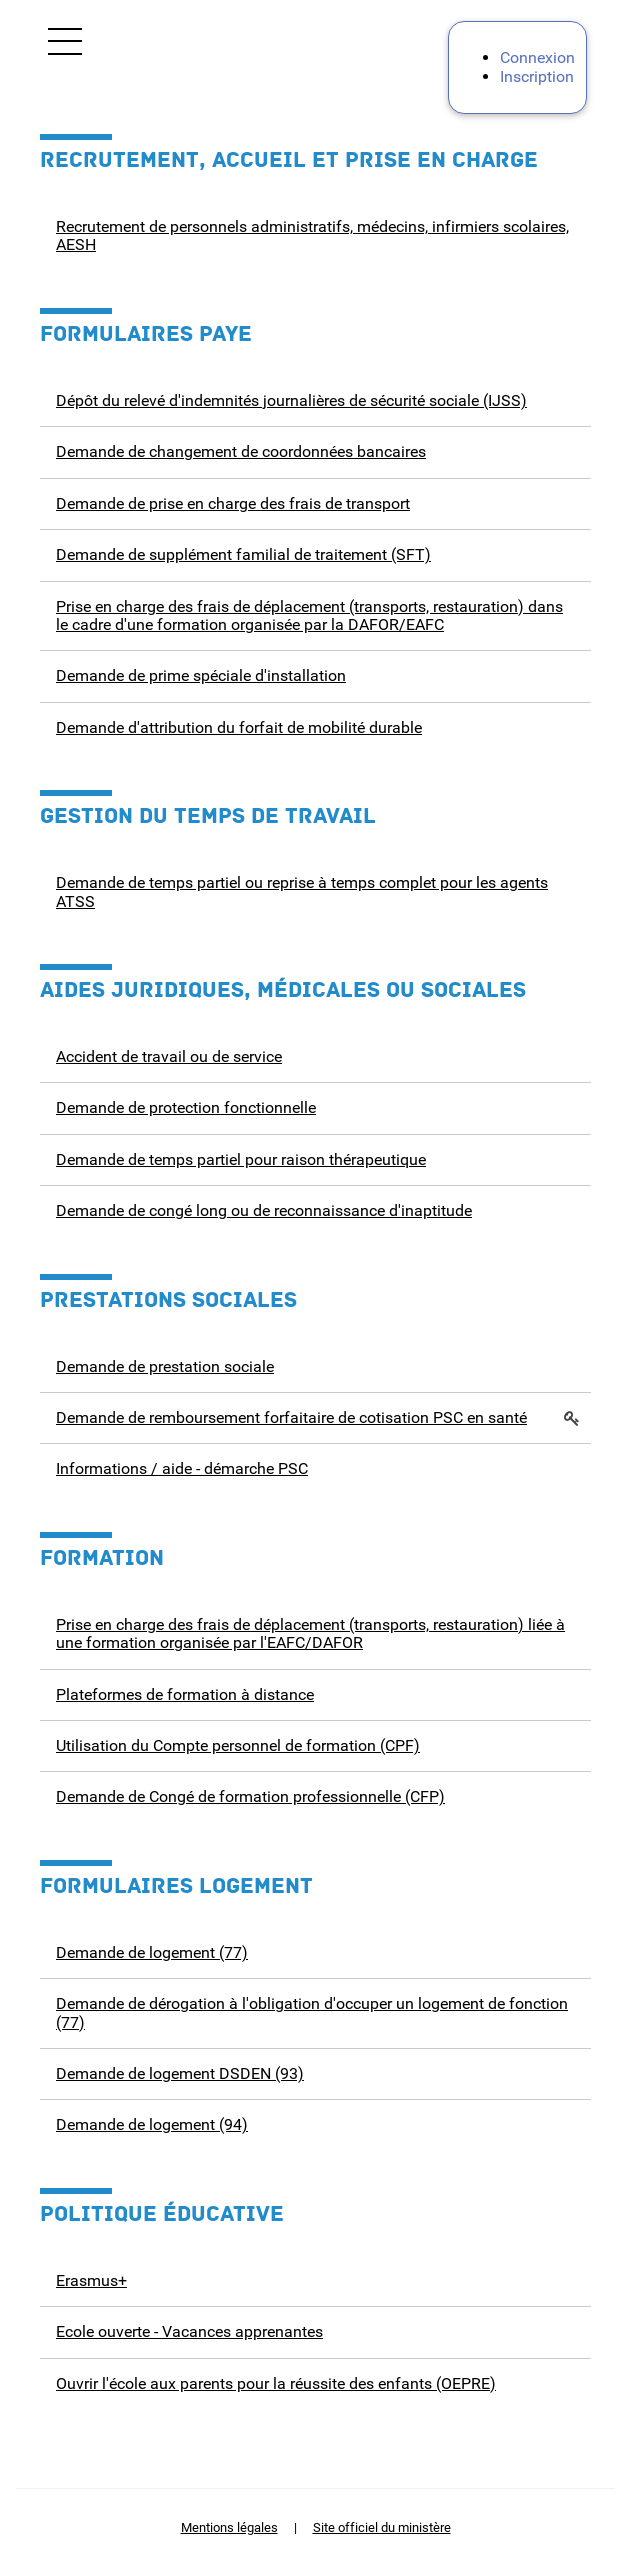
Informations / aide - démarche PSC (182, 1468)
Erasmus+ (91, 2280)
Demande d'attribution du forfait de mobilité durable (239, 727)
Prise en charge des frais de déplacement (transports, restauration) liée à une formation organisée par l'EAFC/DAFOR (310, 1633)
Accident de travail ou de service (169, 1056)
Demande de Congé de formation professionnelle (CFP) (250, 1796)
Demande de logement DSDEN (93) (180, 2073)
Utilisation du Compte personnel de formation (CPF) (238, 1745)
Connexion (537, 57)
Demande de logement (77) (152, 1952)
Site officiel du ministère (382, 2527)
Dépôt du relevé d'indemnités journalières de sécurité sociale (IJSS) (291, 400)
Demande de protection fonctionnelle (186, 1107)
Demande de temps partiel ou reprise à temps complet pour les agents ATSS (302, 891)
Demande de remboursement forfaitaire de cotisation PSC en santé (291, 1417)
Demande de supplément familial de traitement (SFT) (243, 554)
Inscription (537, 76)
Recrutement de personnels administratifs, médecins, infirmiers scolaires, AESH (312, 235)
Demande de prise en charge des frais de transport (233, 503)
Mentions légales (229, 2527)
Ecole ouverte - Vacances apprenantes (189, 2331)
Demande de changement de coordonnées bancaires (241, 451)
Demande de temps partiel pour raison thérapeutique (241, 1159)
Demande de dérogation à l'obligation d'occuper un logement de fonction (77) (312, 2012)
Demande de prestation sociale (165, 1366)
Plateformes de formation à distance (185, 1694)
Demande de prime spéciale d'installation (201, 675)
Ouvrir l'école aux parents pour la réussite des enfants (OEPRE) (276, 2383)
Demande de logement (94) (152, 2124)
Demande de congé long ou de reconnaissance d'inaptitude (264, 1210)
